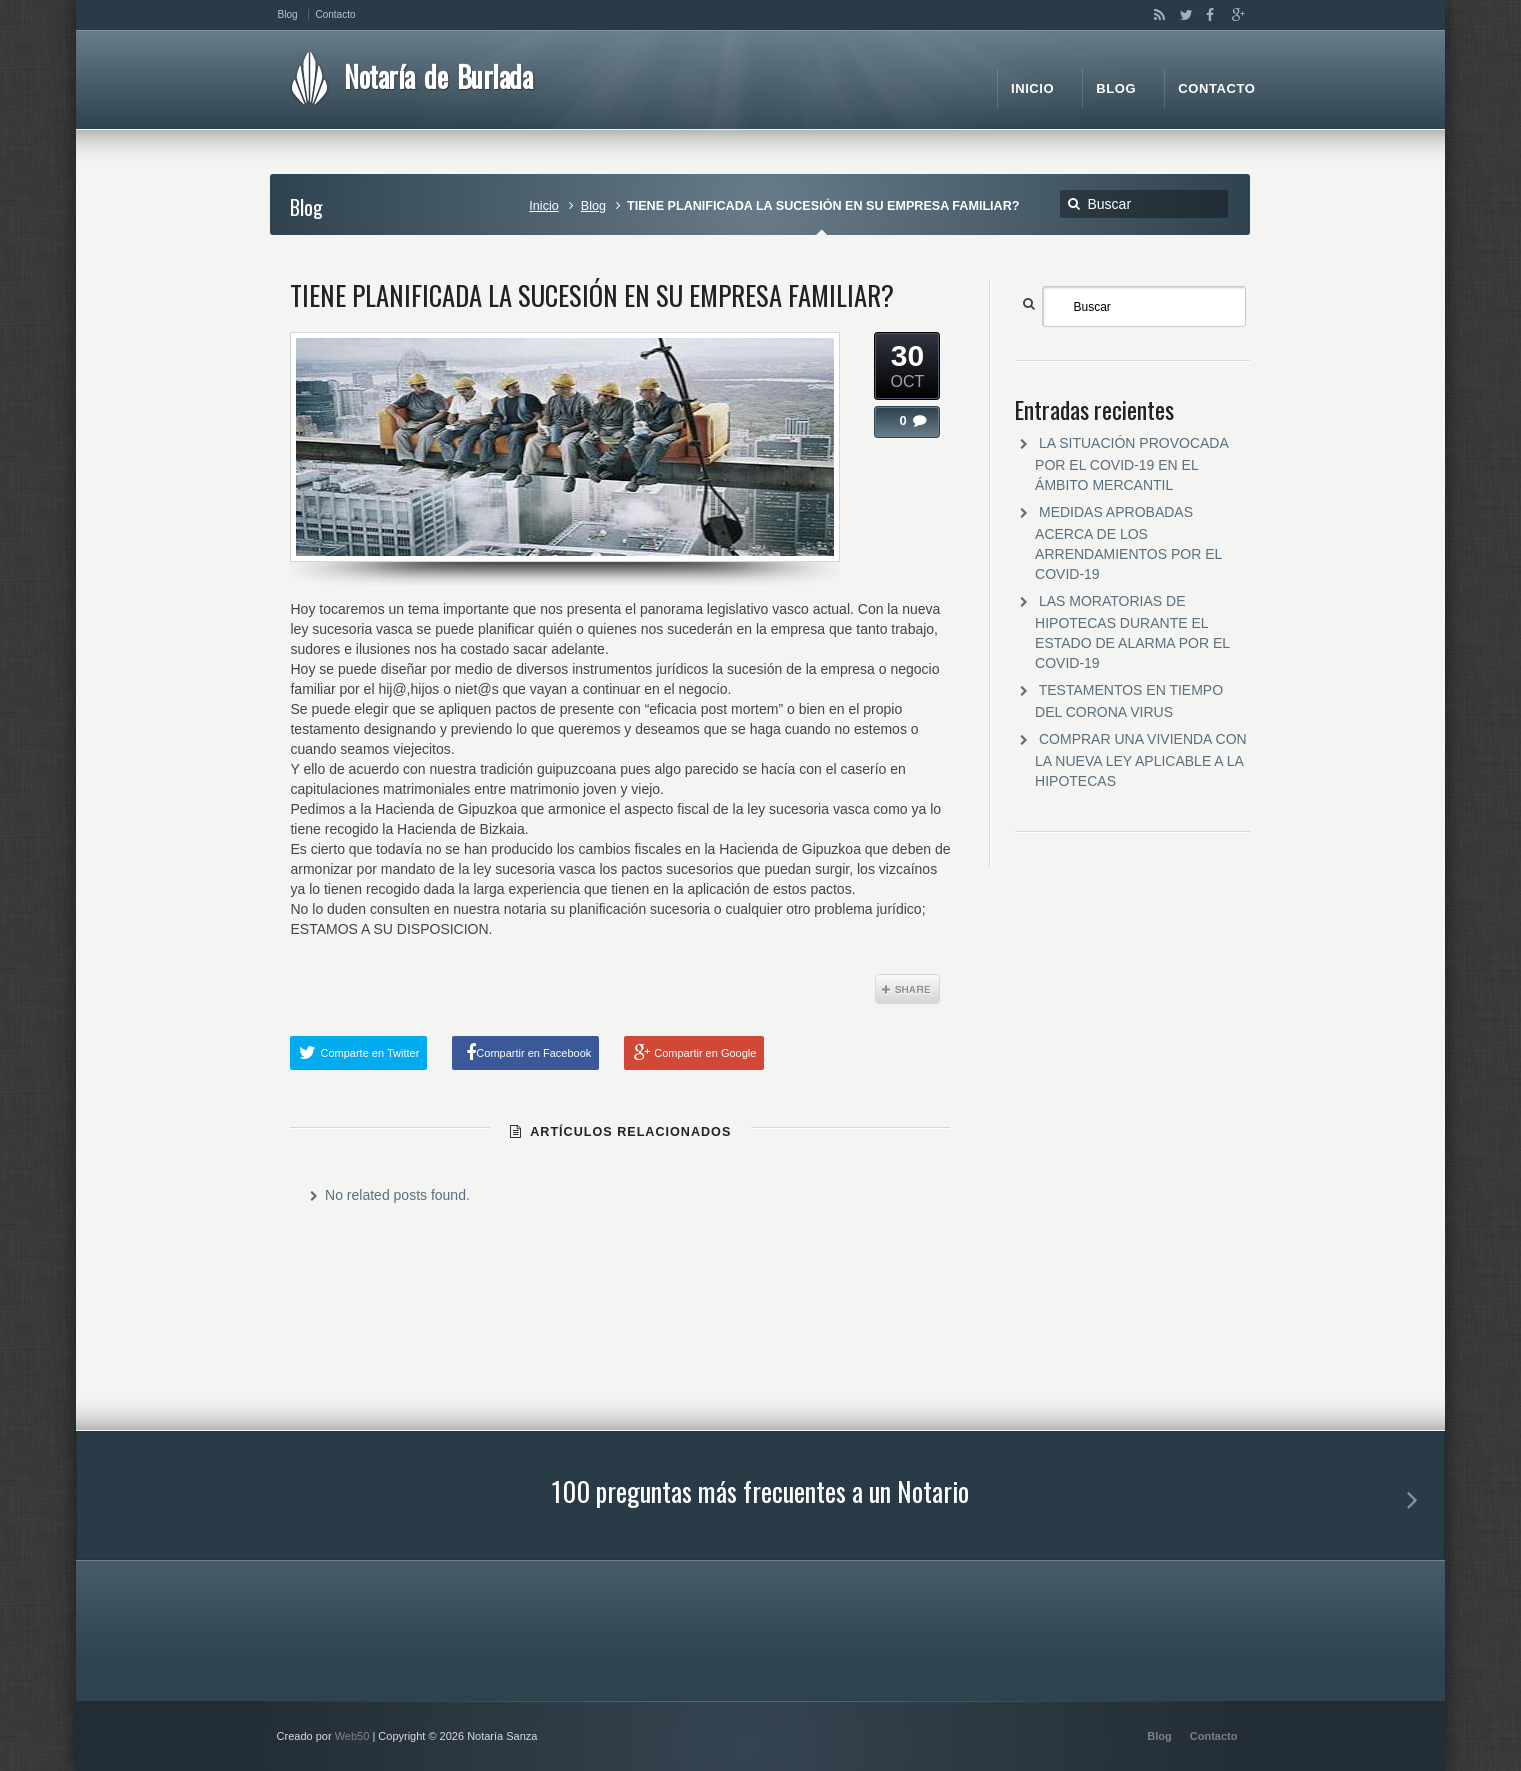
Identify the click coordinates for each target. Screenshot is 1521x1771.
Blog (593, 206)
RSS (1156, 15)
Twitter (1182, 15)
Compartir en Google (705, 1053)
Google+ (1233, 15)
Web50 (352, 1736)
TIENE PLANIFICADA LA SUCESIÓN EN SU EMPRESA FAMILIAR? (592, 295)
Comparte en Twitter (369, 1053)
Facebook (1208, 15)
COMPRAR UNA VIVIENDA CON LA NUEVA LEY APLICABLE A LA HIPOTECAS (1141, 760)
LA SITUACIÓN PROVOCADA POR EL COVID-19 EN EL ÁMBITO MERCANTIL (1131, 464)
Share (907, 989)
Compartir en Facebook (533, 1053)
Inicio (543, 206)
